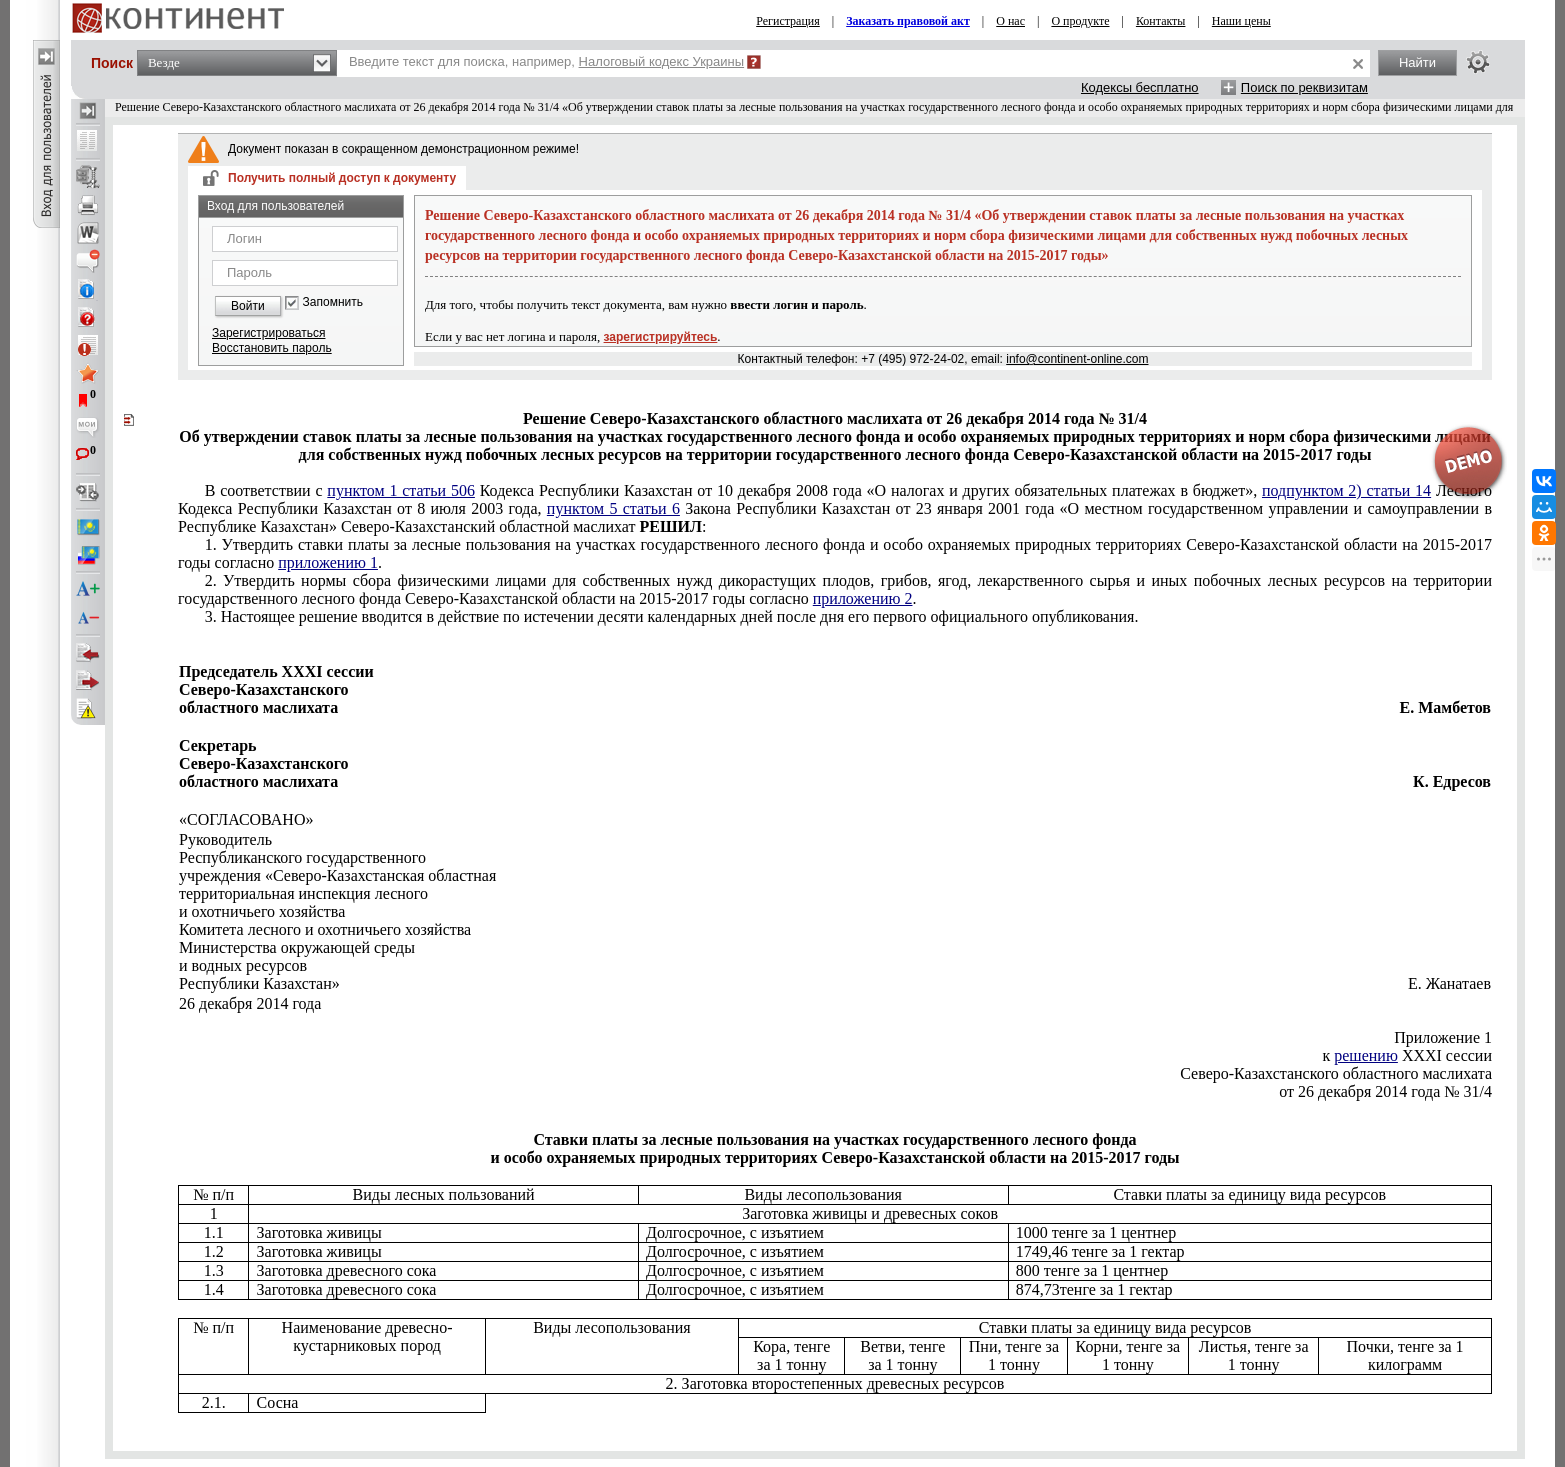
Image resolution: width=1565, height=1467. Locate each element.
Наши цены (1241, 21)
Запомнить (333, 302)
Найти (1417, 62)
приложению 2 (863, 598)
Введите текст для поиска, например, (546, 61)
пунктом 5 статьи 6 (613, 508)
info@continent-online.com (1077, 359)
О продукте (1080, 21)
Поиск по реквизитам (1304, 87)
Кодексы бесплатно (1140, 87)
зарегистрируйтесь (661, 337)
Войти (248, 306)
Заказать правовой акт (908, 21)
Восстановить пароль (272, 348)
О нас (1010, 21)
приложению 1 (328, 562)
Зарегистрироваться (268, 333)
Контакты (1161, 21)
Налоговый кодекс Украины (662, 61)
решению (1366, 1055)
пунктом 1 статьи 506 (401, 490)
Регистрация (788, 21)
